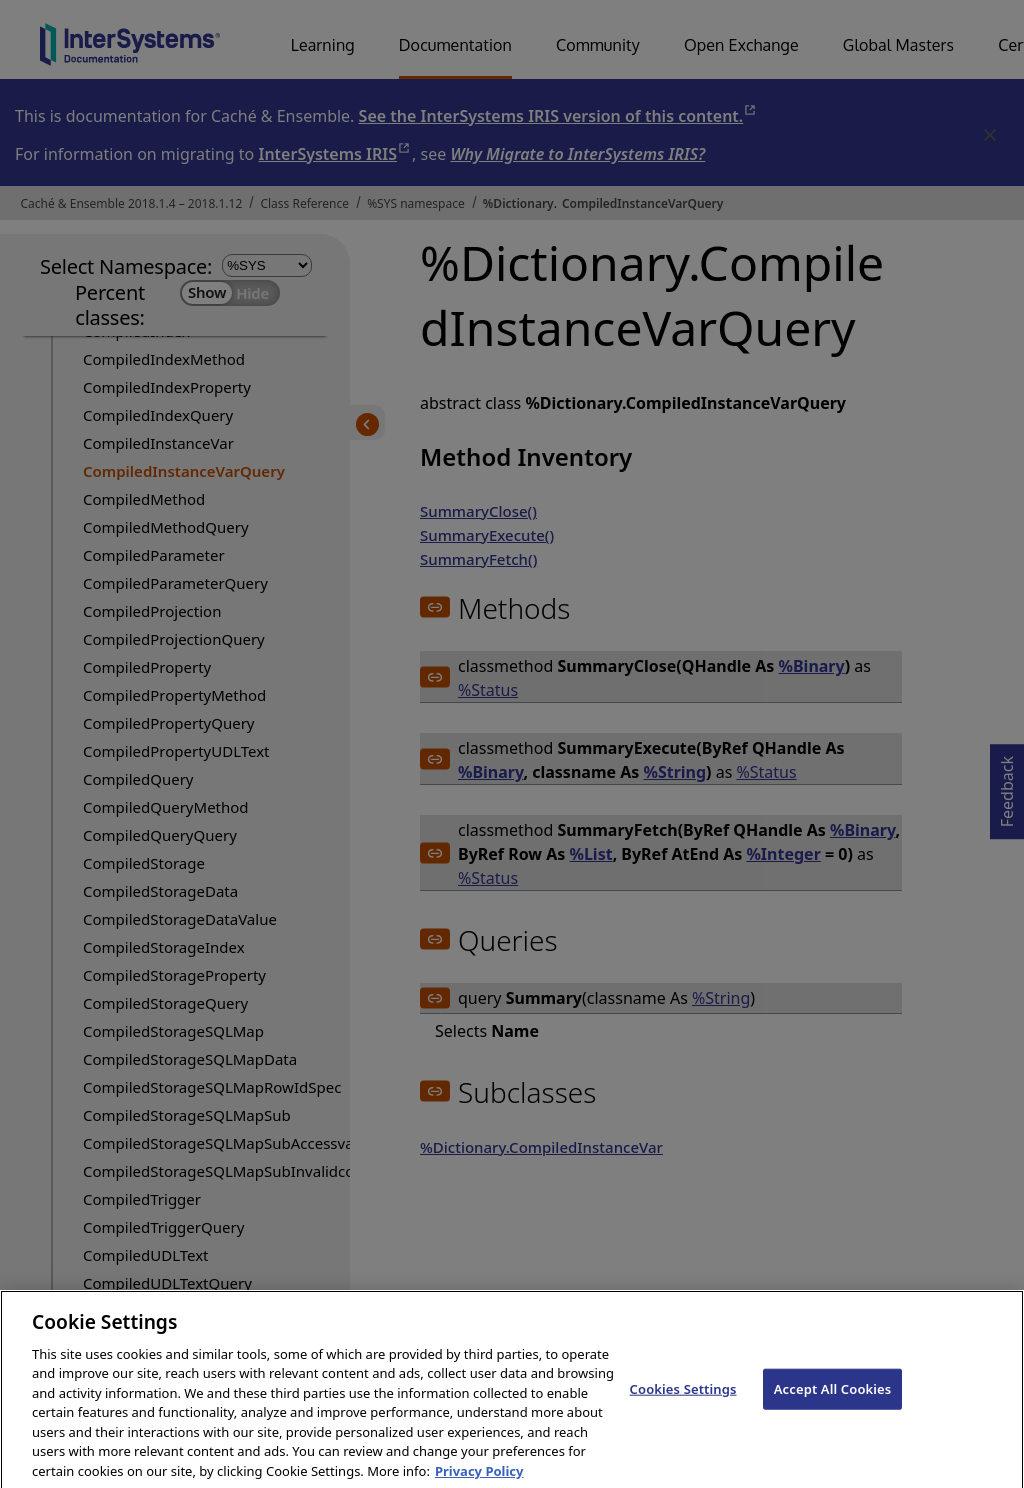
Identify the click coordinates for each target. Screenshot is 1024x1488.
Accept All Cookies (833, 1408)
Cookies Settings (683, 1408)
